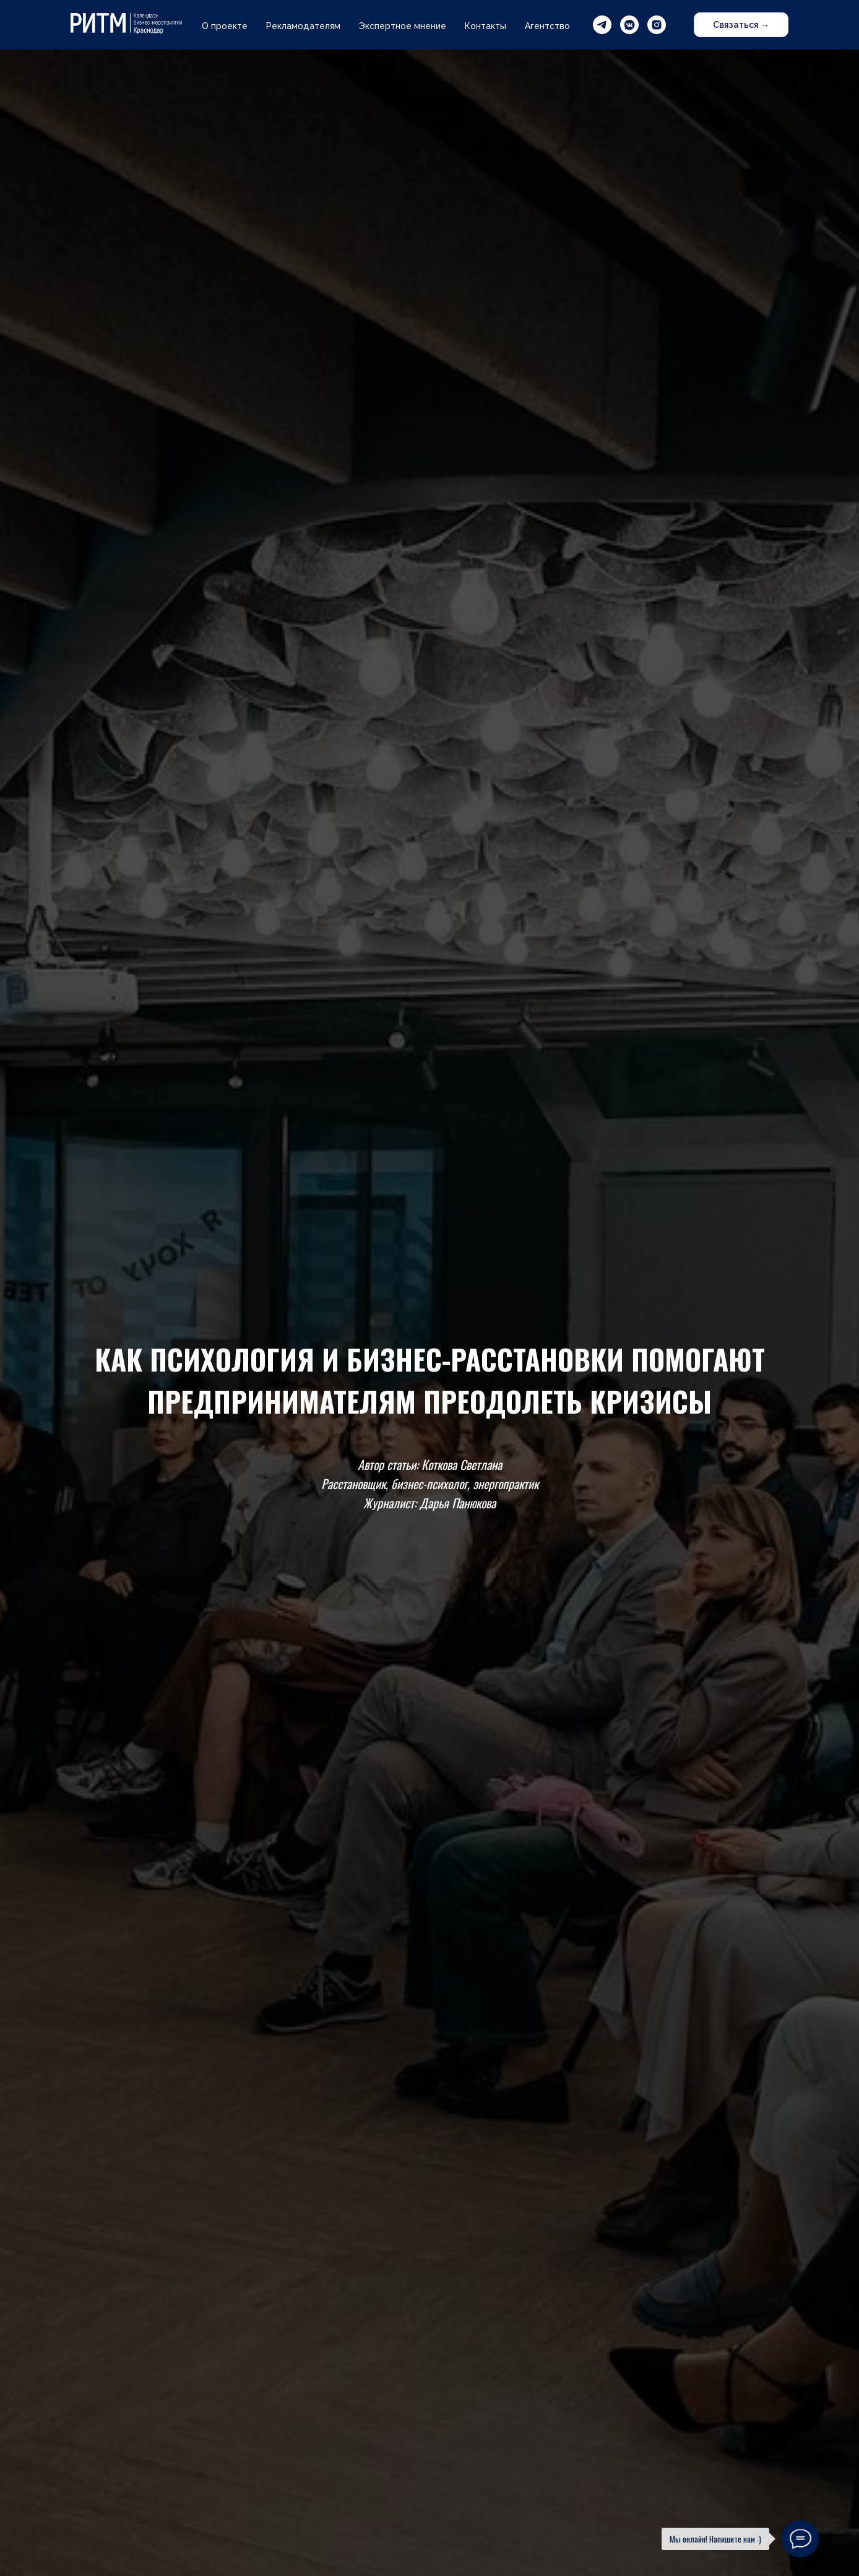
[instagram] (656, 24)
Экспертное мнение (402, 26)
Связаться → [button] (741, 25)
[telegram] (602, 24)
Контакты (485, 26)
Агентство (547, 26)
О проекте (225, 26)
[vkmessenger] (629, 24)
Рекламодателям (303, 26)
